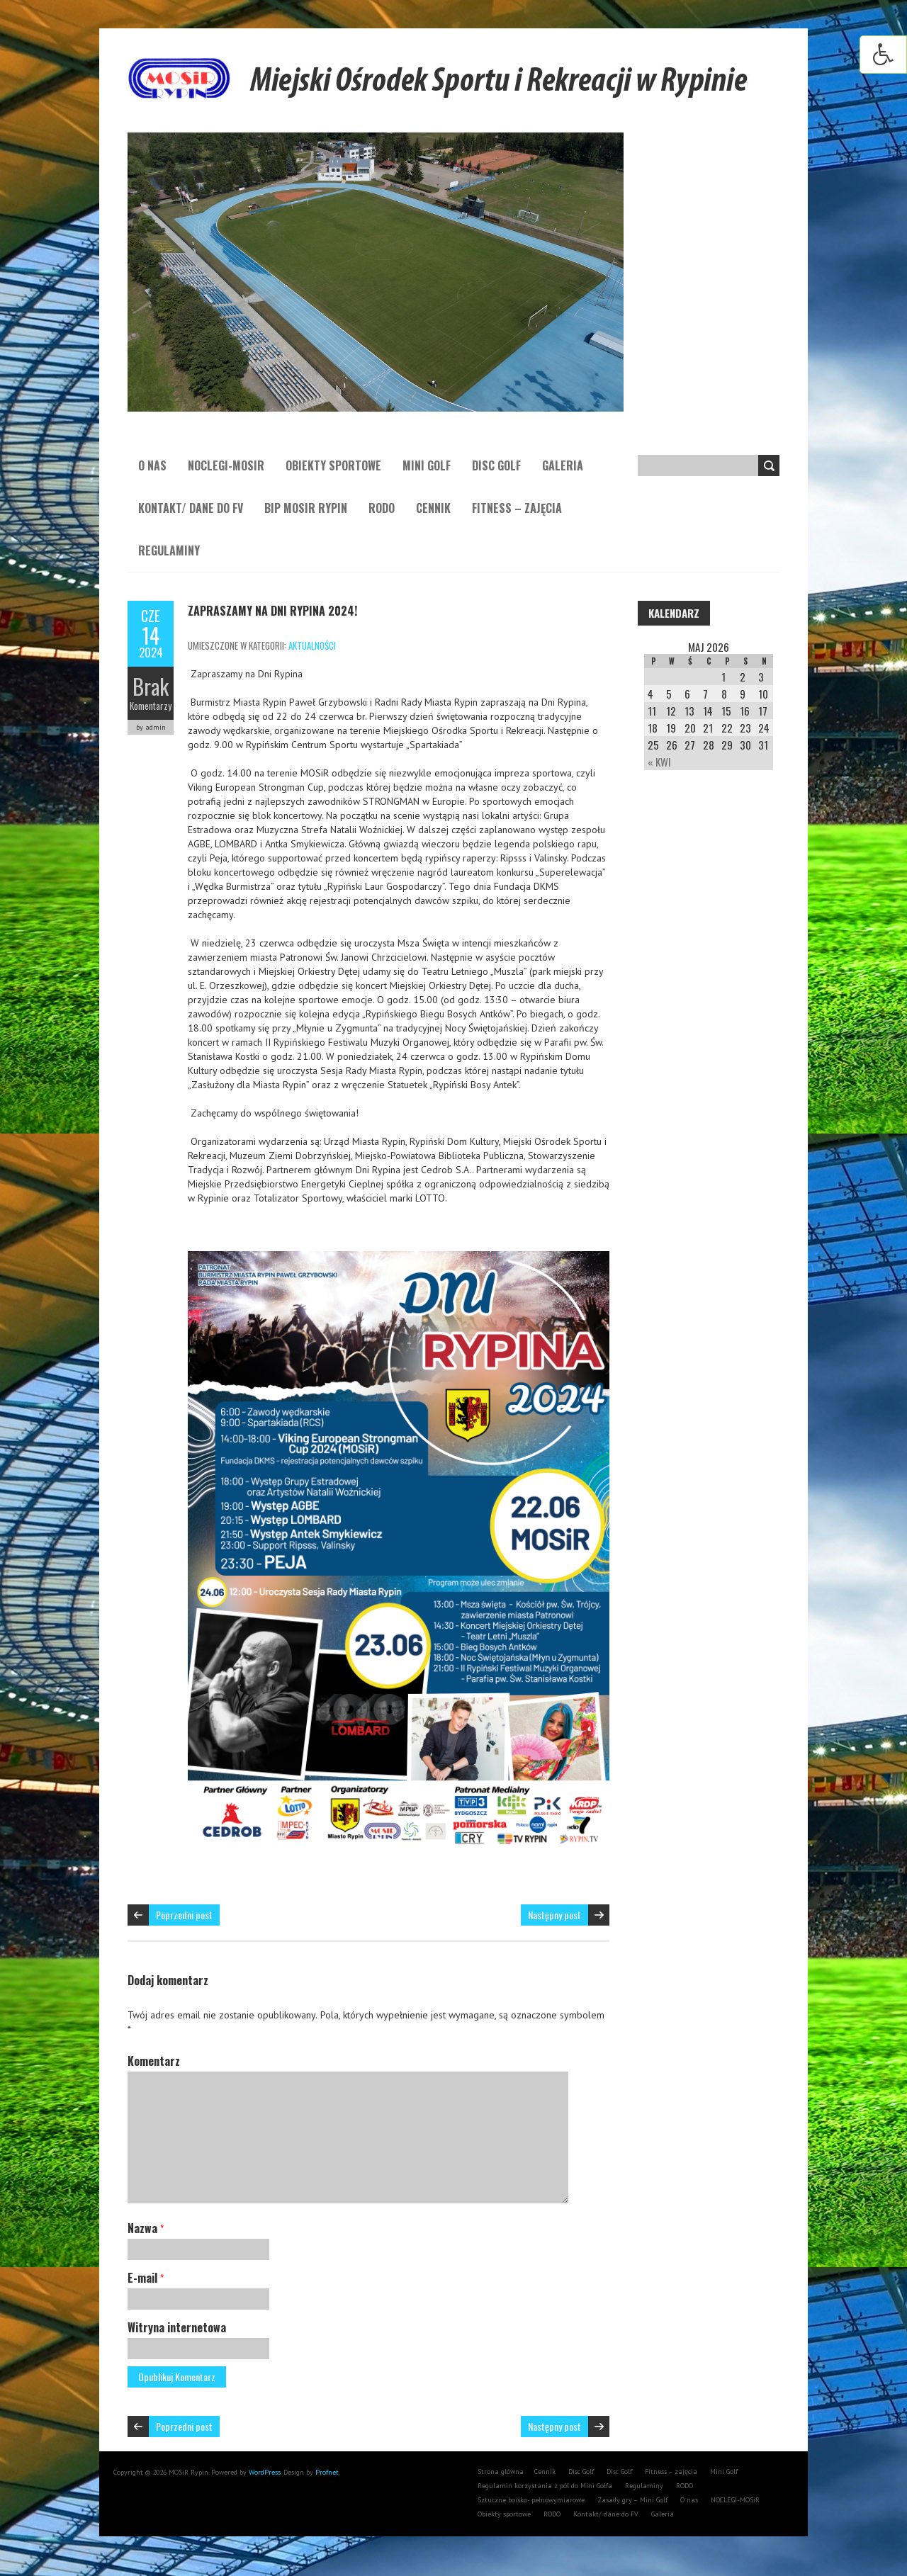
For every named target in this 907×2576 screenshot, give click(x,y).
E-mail (146, 2277)
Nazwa (146, 2228)
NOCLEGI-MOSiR (226, 465)
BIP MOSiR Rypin (305, 507)
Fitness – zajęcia (517, 507)
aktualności (312, 645)
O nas (152, 465)
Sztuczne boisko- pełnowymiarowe (531, 2499)
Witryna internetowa (177, 2327)
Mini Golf (426, 465)
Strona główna (501, 2471)
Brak (151, 686)
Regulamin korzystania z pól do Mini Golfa (545, 2485)
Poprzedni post (184, 1914)
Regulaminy (169, 550)
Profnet (327, 2472)
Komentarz (154, 2060)
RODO (381, 507)
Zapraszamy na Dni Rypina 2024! (272, 610)
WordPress (264, 2472)
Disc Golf (496, 465)
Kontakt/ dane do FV (190, 507)
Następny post (554, 1914)
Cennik (433, 507)
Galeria (562, 465)
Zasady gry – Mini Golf (632, 2499)
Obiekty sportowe (333, 465)
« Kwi (659, 761)
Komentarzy (150, 706)
